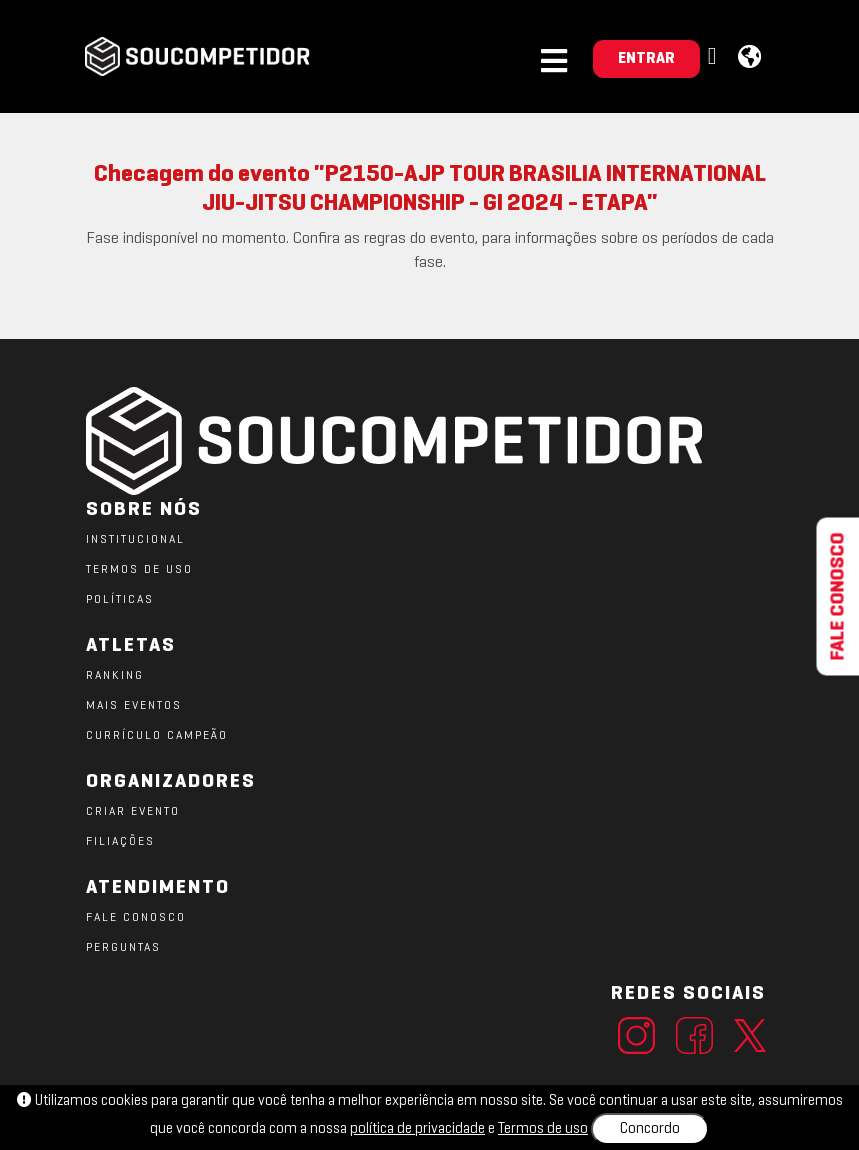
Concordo (650, 1129)
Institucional (135, 540)
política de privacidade (417, 1129)
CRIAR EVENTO (133, 812)
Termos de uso (543, 1129)
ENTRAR (646, 59)
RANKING (115, 676)
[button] (715, 57)
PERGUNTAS (123, 948)
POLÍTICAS (120, 600)
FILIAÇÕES (120, 842)
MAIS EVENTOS (134, 706)
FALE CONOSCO (136, 918)
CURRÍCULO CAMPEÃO (157, 736)
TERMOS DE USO (139, 570)
